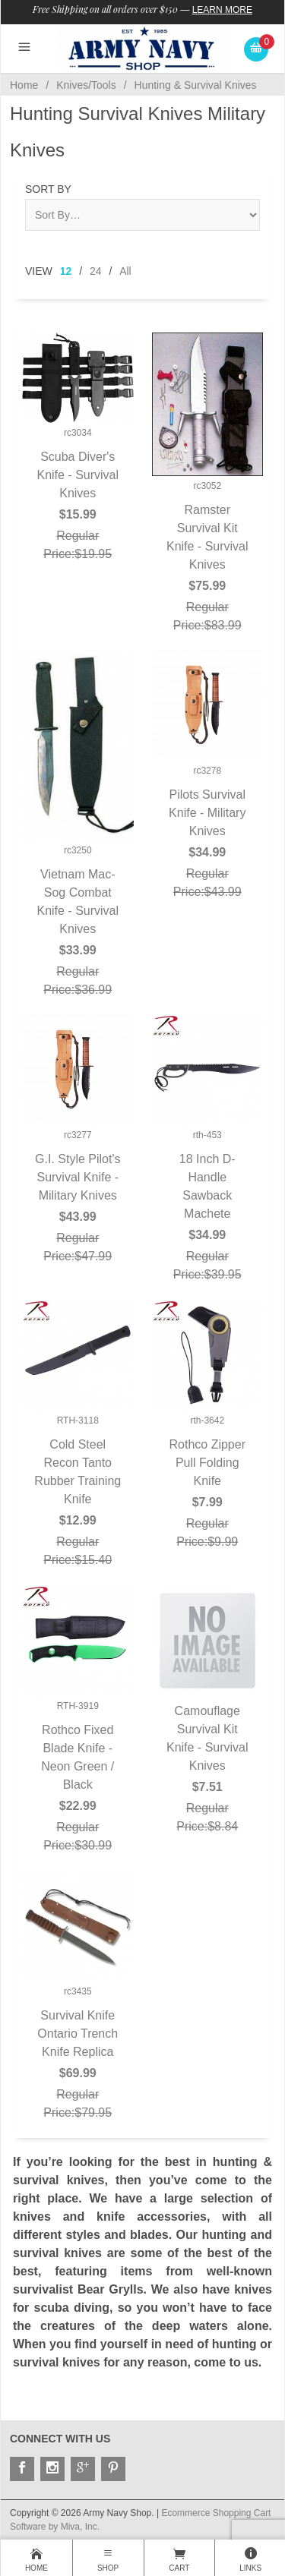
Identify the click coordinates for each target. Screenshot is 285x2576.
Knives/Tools (86, 85)
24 (96, 271)
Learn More (222, 10)
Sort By (48, 189)
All (125, 271)
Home (24, 85)
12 (66, 271)
